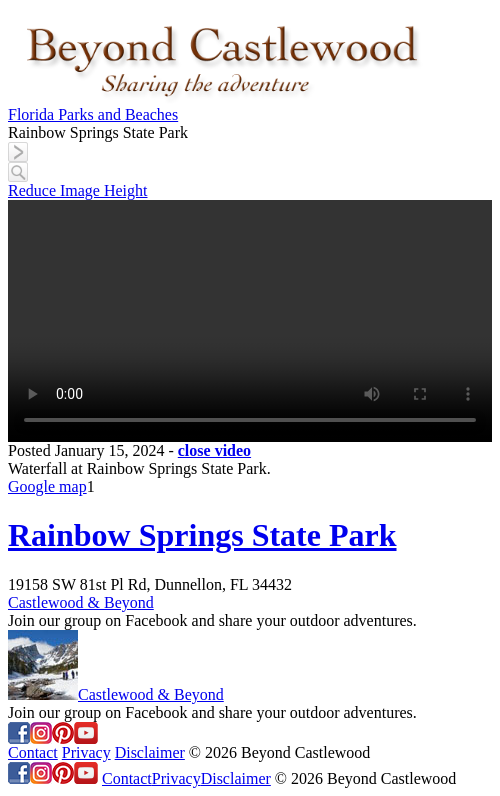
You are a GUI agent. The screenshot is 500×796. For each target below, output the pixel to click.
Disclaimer (150, 752)
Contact (33, 752)
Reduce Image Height (78, 190)
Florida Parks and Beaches (93, 114)
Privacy (86, 752)
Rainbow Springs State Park (202, 535)
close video (214, 450)
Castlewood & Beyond (81, 602)
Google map (47, 486)
